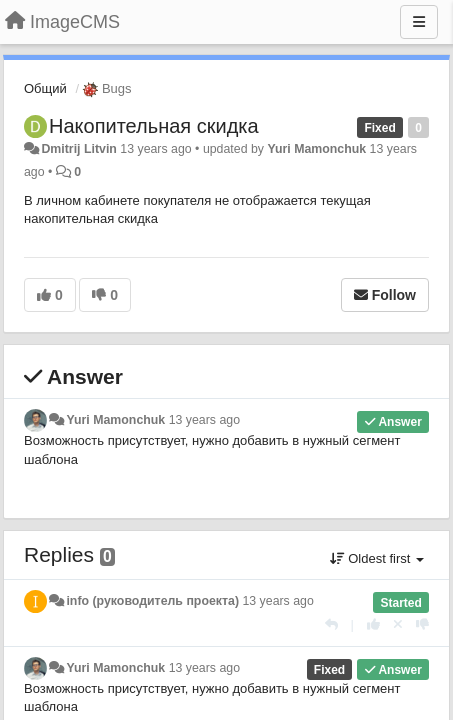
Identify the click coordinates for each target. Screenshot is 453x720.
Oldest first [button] (377, 558)
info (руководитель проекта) (152, 601)
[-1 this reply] (422, 624)
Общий (45, 88)
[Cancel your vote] (398, 624)
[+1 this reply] (373, 624)
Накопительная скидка (154, 126)
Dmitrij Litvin (78, 149)
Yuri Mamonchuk (316, 149)
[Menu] (419, 22)
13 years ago (204, 420)
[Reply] (331, 624)
